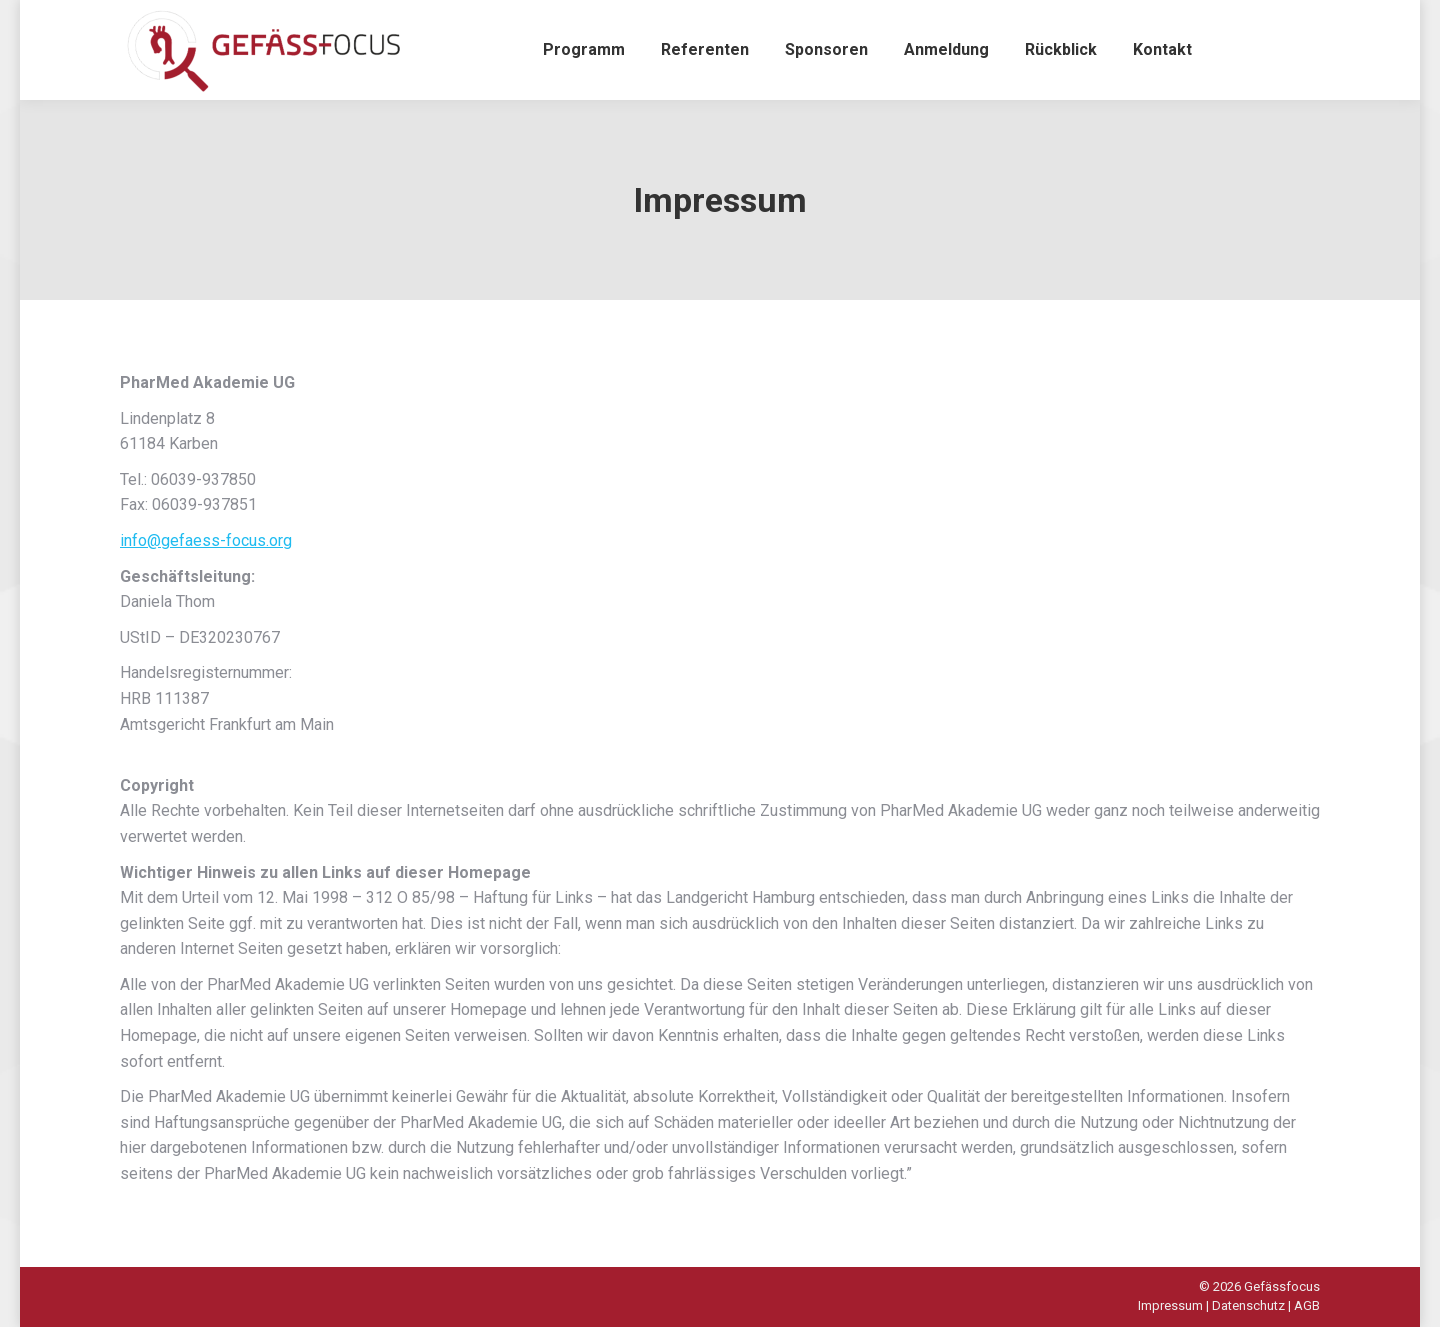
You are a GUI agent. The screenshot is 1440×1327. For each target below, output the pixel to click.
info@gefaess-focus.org (206, 540)
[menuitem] (584, 50)
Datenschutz (1248, 1305)
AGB (1307, 1305)
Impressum (1170, 1305)
